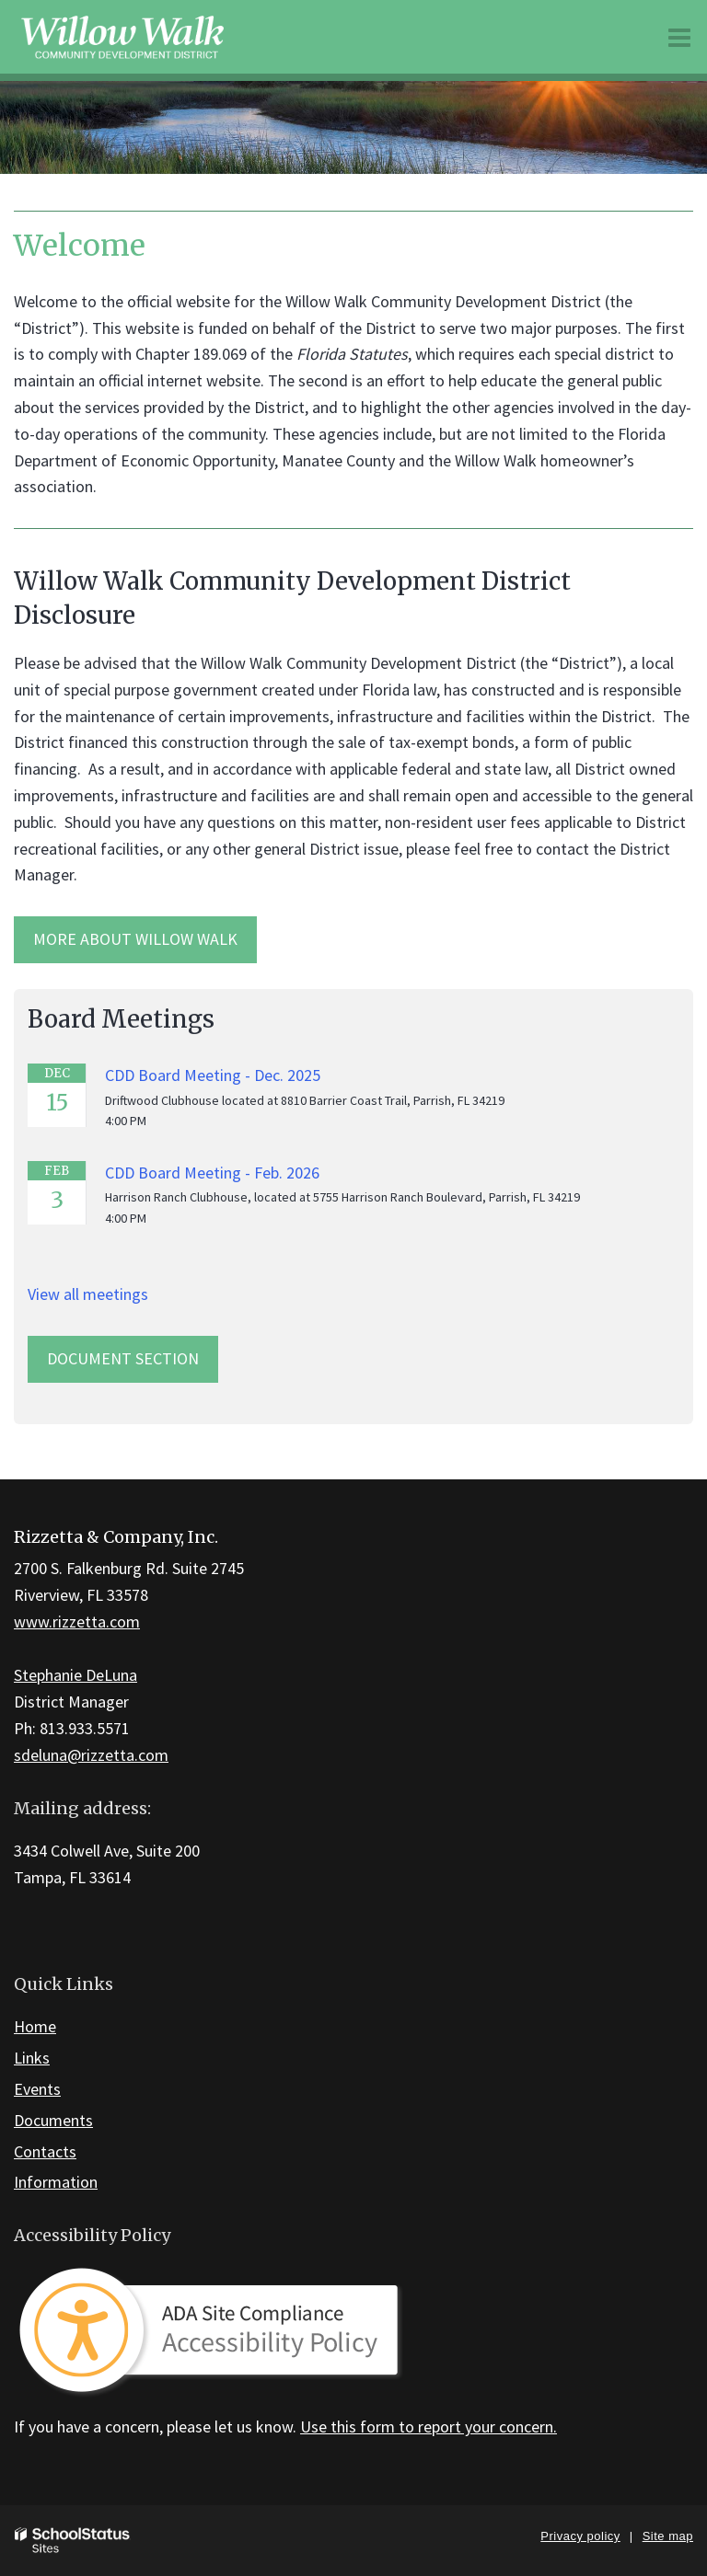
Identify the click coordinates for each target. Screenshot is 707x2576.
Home (35, 2026)
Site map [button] (668, 2536)
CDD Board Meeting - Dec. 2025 (212, 1075)
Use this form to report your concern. (428, 2426)
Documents (53, 2120)
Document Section (123, 1358)
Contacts (45, 2151)
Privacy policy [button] (580, 2536)
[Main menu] (679, 37)
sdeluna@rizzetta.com (91, 1754)
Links (32, 2057)
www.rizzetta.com (77, 1621)
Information (56, 2181)
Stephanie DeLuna (75, 1674)
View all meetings (88, 1294)
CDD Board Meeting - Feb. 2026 (212, 1172)
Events (37, 2088)
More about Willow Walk (135, 938)
